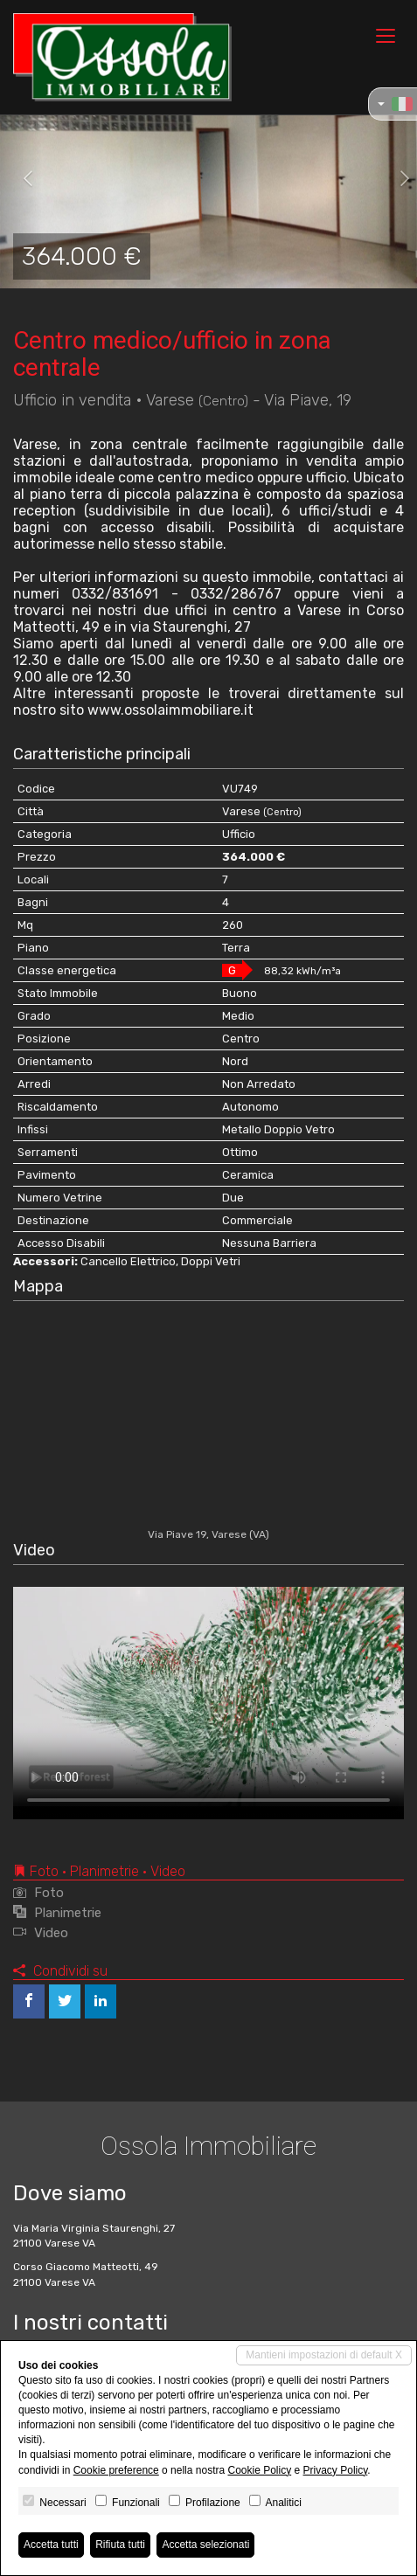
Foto (38, 1893)
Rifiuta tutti (120, 2544)
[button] (21, 179)
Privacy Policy (335, 2470)
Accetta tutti (51, 2544)
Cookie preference (116, 2470)
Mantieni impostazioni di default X (324, 2355)
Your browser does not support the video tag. (208, 1696)
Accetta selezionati (205, 2544)
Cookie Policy (259, 2470)
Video (40, 1933)
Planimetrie (57, 1913)
